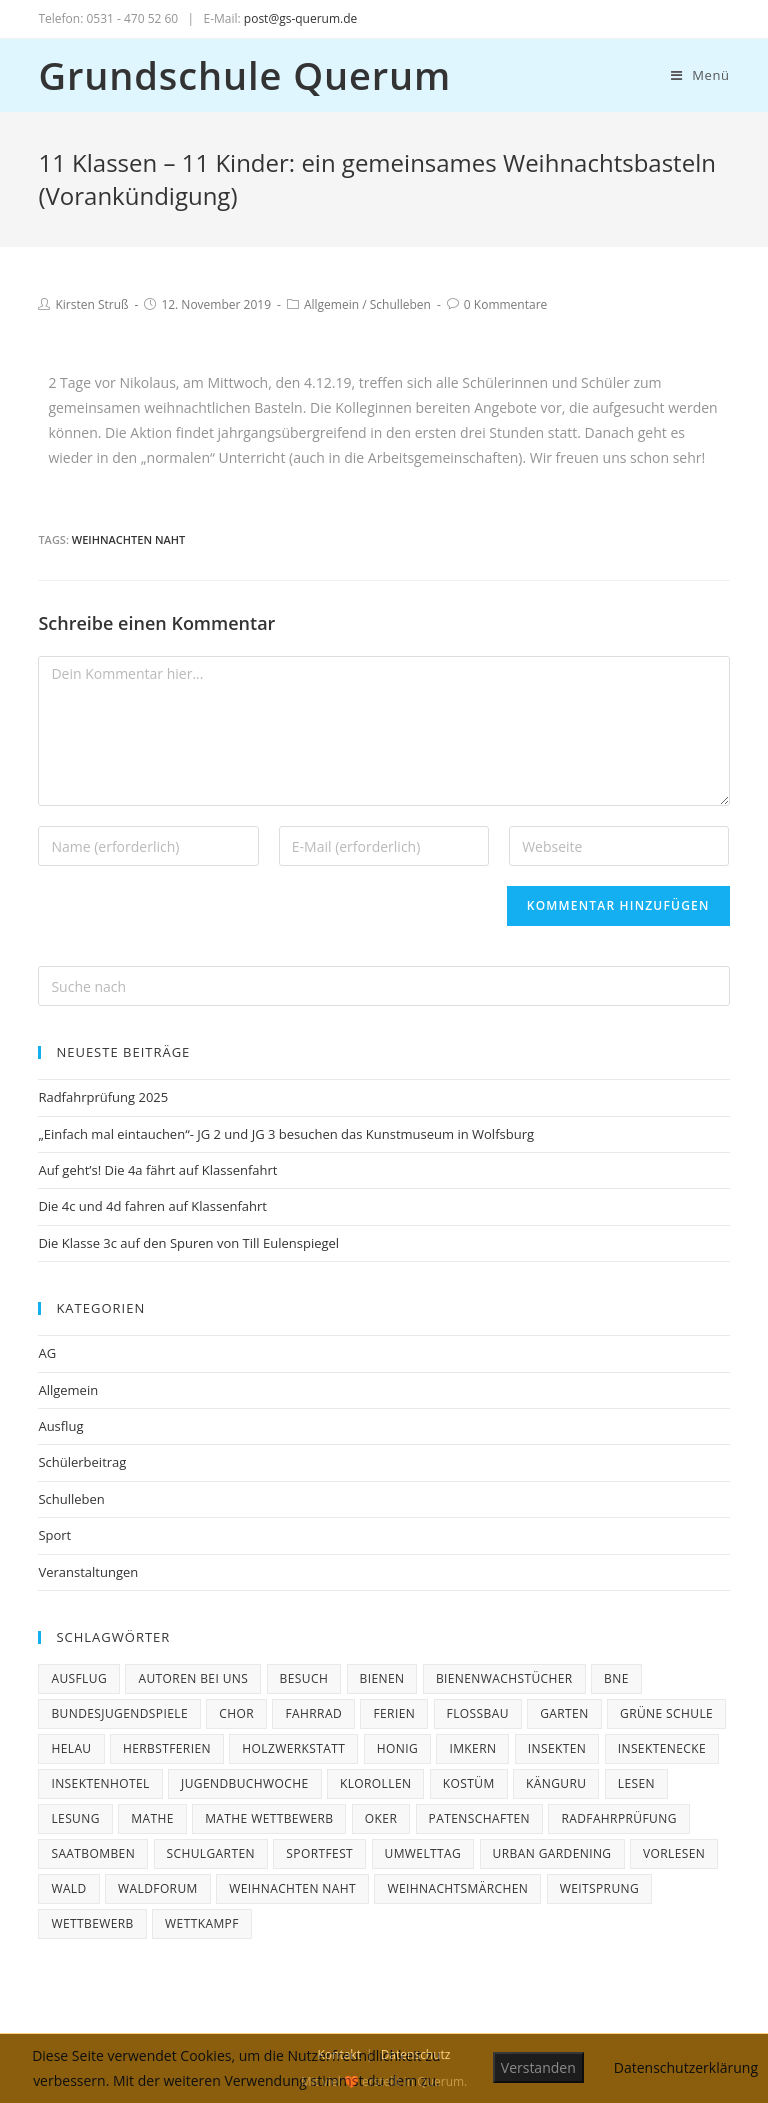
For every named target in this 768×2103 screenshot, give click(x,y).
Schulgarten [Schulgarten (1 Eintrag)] (211, 1853)
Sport (54, 1535)
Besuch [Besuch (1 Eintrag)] (304, 1678)
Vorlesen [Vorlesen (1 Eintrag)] (674, 1853)
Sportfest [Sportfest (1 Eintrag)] (319, 1853)
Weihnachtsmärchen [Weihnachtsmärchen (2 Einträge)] (457, 1888)
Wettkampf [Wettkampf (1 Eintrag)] (202, 1923)
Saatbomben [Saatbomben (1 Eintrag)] (93, 1853)
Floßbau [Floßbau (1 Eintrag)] (478, 1713)
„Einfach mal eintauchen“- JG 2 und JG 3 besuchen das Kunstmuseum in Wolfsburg (286, 1134)
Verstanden (538, 2067)
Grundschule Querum (244, 75)
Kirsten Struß (91, 304)
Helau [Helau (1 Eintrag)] (71, 1748)
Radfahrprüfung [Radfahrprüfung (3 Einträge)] (618, 1818)
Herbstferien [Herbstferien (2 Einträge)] (167, 1748)
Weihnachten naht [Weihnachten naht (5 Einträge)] (292, 1888)
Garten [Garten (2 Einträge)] (564, 1713)
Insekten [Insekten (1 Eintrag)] (557, 1748)
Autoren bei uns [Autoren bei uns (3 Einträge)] (193, 1678)
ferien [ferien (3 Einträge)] (394, 1713)
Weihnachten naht (128, 539)
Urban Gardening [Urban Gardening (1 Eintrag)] (552, 1853)
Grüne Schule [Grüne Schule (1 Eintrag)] (666, 1713)
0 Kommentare (505, 304)
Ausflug (60, 1426)
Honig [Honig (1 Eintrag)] (397, 1748)
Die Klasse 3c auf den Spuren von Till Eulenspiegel (188, 1243)
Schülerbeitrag (82, 1462)
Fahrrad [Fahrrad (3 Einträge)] (313, 1713)
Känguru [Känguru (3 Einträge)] (556, 1783)
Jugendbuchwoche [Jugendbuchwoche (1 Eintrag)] (245, 1783)
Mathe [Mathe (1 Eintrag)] (152, 1818)
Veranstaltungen (88, 1572)
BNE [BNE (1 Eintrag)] (616, 1678)
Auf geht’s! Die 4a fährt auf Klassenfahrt (157, 1170)
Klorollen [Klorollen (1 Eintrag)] (376, 1783)
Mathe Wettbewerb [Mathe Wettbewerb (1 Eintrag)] (269, 1818)
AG (47, 1353)
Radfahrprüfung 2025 (103, 1097)
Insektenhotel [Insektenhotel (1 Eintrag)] (100, 1783)
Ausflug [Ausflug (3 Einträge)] (79, 1678)
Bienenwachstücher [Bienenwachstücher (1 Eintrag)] (504, 1678)
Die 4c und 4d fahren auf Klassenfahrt (152, 1206)
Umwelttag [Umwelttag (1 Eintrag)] (423, 1853)
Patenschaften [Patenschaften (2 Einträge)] (479, 1818)
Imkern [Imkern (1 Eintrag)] (472, 1748)
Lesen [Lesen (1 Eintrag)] (636, 1783)
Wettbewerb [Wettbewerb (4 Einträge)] (92, 1923)
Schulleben (400, 304)
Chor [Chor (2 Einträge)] (236, 1713)
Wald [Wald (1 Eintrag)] (68, 1888)
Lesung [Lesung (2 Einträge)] (75, 1818)
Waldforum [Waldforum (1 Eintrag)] (158, 1888)
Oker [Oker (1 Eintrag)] (381, 1818)
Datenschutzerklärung (686, 2067)
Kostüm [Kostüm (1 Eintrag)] (469, 1783)
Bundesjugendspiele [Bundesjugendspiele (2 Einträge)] (119, 1713)
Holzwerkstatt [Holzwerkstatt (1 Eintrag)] (293, 1748)
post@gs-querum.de (300, 18)
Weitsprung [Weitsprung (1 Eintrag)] (599, 1888)
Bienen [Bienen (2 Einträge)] (382, 1678)
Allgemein (331, 304)
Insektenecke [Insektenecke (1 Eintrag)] (662, 1748)
